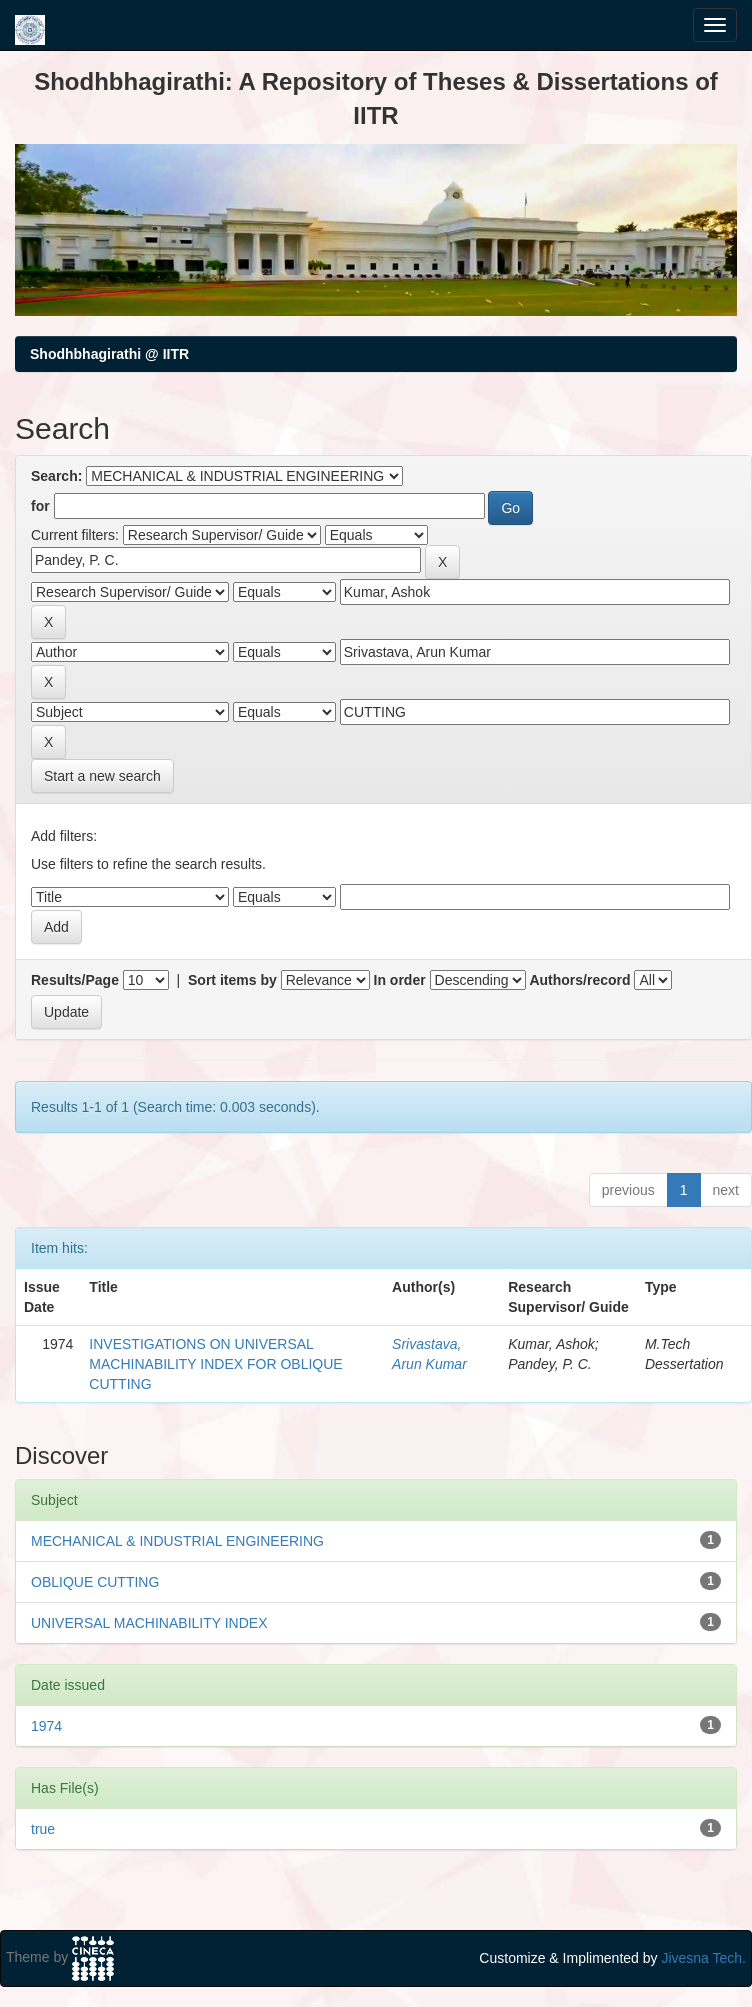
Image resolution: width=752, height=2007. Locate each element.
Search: (56, 476)
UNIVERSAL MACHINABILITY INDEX (149, 1623)
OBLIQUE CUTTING (95, 1582)
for (40, 506)
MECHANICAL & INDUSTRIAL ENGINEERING (177, 1541)
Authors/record (579, 980)
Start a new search (102, 776)
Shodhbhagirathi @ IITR (109, 354)
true (43, 1829)
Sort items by (232, 980)
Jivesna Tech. (703, 1958)
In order (400, 980)
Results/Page (75, 980)
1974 (46, 1726)
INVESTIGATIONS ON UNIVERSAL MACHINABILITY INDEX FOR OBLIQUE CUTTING (215, 1364)
